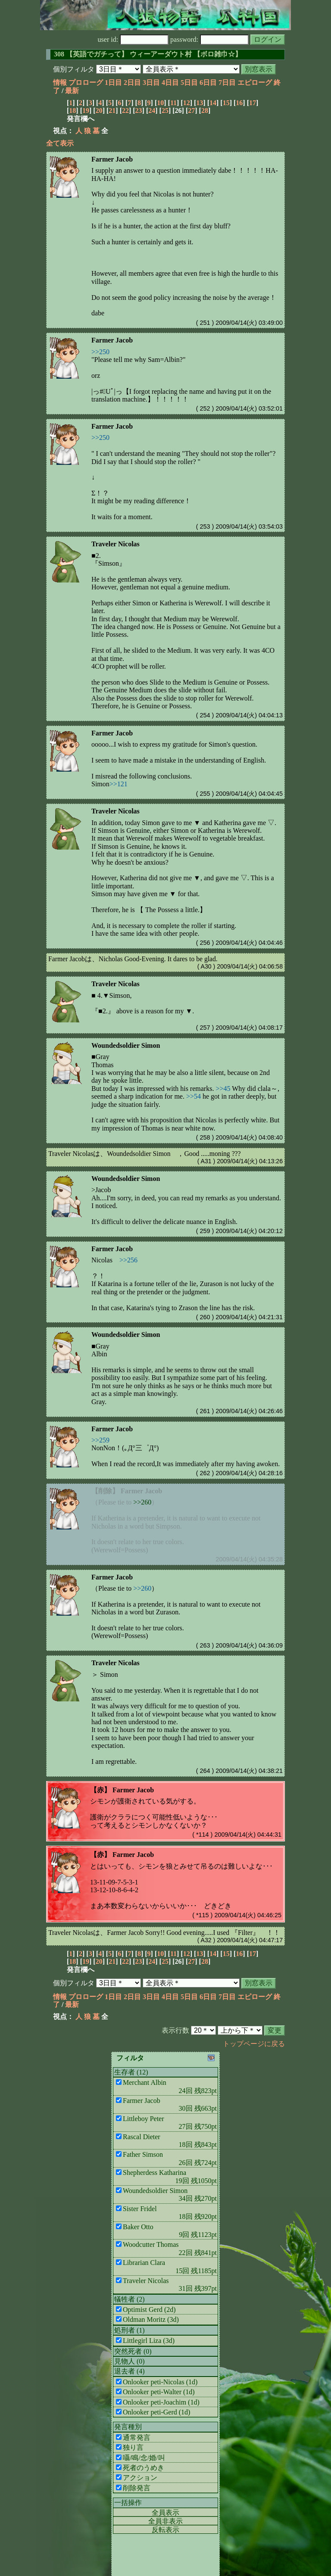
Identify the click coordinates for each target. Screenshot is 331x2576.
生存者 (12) (131, 2072)
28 (204, 110)
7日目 (227, 82)
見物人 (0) (129, 2361)
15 (226, 102)
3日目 (151, 82)
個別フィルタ (73, 69)
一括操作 (128, 2502)
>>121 (118, 784)
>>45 (222, 1088)
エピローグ (254, 82)
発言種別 (128, 2426)
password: (209, 39)
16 (239, 102)
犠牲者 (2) (129, 2299)
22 (125, 110)
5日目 (189, 82)
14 (212, 102)
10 (160, 102)
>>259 (100, 1440)
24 (151, 110)
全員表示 (165, 2512)
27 (191, 110)
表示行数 (175, 2030)
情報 (60, 82)
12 (186, 102)
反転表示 (165, 2529)
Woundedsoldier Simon (125, 1045)
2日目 (132, 82)
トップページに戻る (254, 2043)
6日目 (208, 82)
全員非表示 (165, 2521)
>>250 (100, 351)
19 (85, 110)
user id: (133, 39)
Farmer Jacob (112, 159)
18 (72, 110)
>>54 (193, 1096)
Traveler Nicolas (115, 544)
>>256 (128, 1260)
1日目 (113, 82)
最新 (72, 90)
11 (173, 102)
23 (138, 110)
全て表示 (60, 143)
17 (252, 102)
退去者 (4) (129, 2371)
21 (112, 110)
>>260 (142, 1502)
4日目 (170, 82)
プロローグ (86, 82)
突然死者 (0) (133, 2351)
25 (165, 110)
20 (99, 110)
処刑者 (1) (129, 2330)
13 (199, 102)
